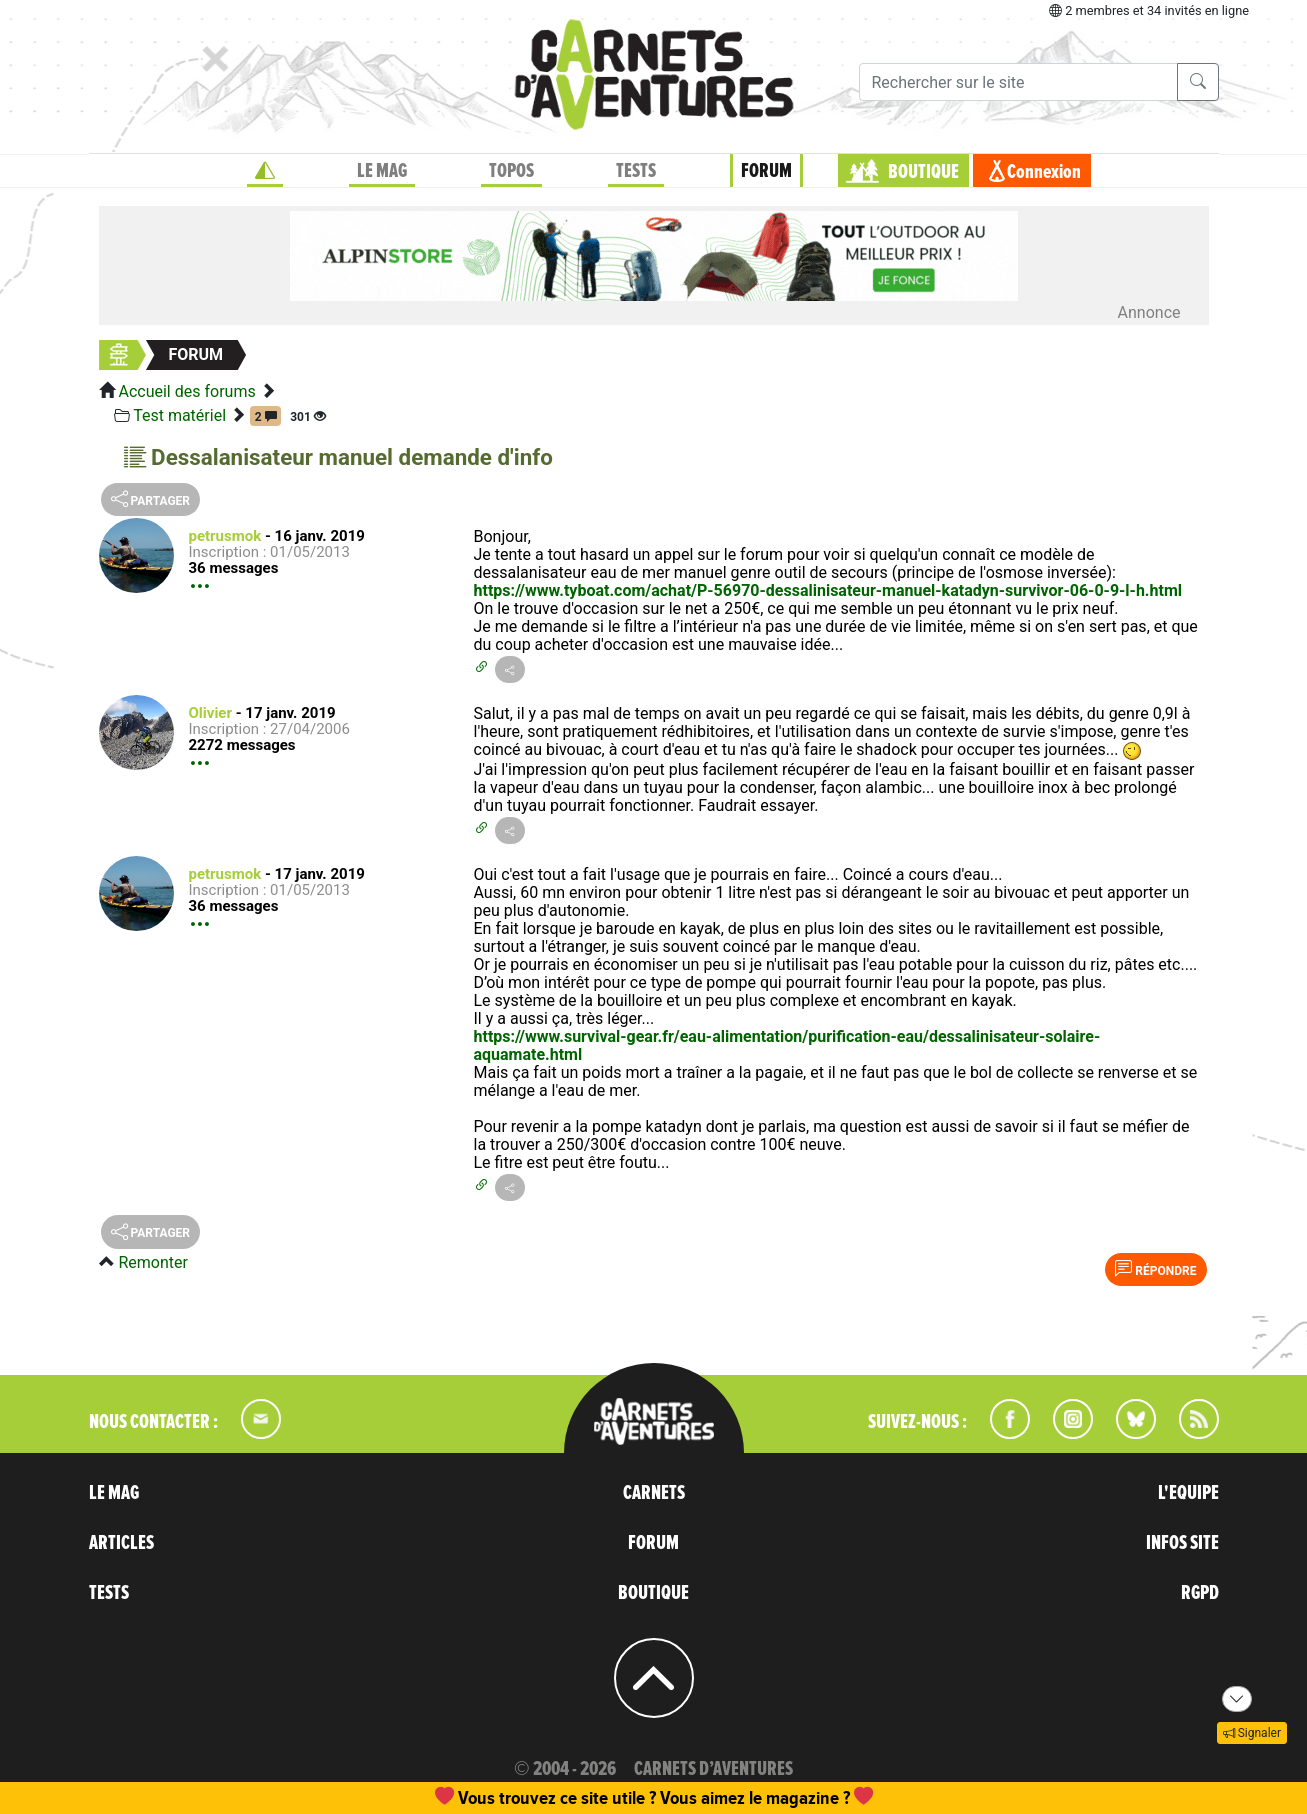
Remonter (152, 1262)
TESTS (636, 171)
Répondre (1155, 1269)
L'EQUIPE (1188, 1493)
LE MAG (382, 171)
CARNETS (654, 1493)
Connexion (1044, 172)
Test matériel (179, 415)
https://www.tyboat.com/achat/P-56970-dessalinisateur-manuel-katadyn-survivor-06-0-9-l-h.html (828, 590)
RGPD (1200, 1593)
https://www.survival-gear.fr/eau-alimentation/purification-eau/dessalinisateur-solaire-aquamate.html (787, 1045)
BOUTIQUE (923, 172)
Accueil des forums (186, 391)
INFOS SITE (1182, 1543)
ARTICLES (121, 1543)
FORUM (766, 171)
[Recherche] (1018, 82)
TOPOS (511, 171)
